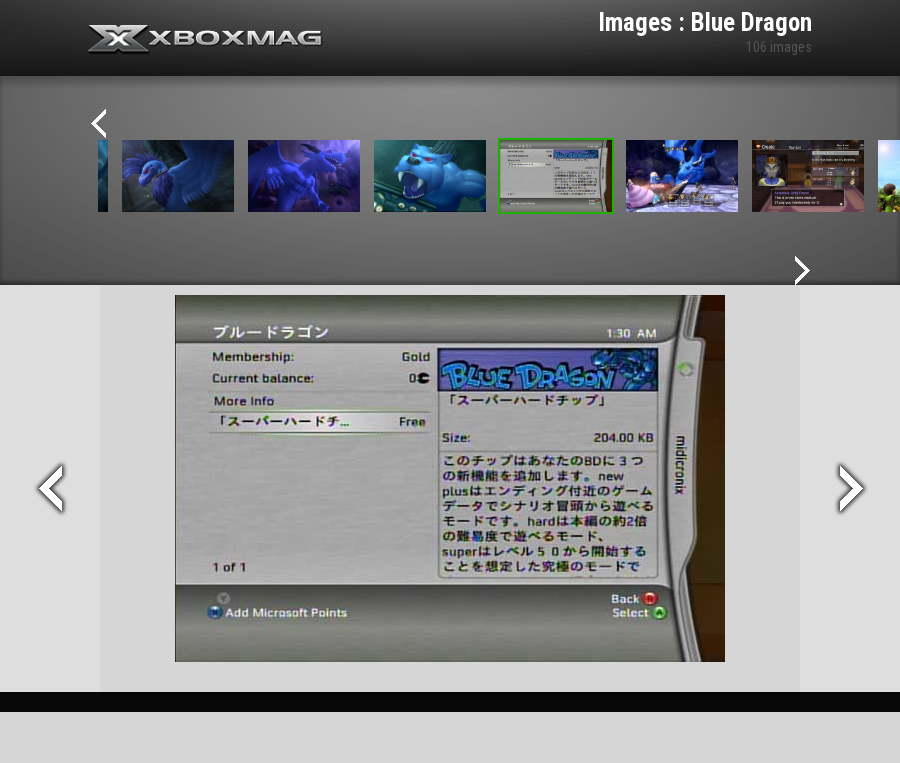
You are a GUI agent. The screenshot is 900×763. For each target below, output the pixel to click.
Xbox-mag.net (205, 40)
